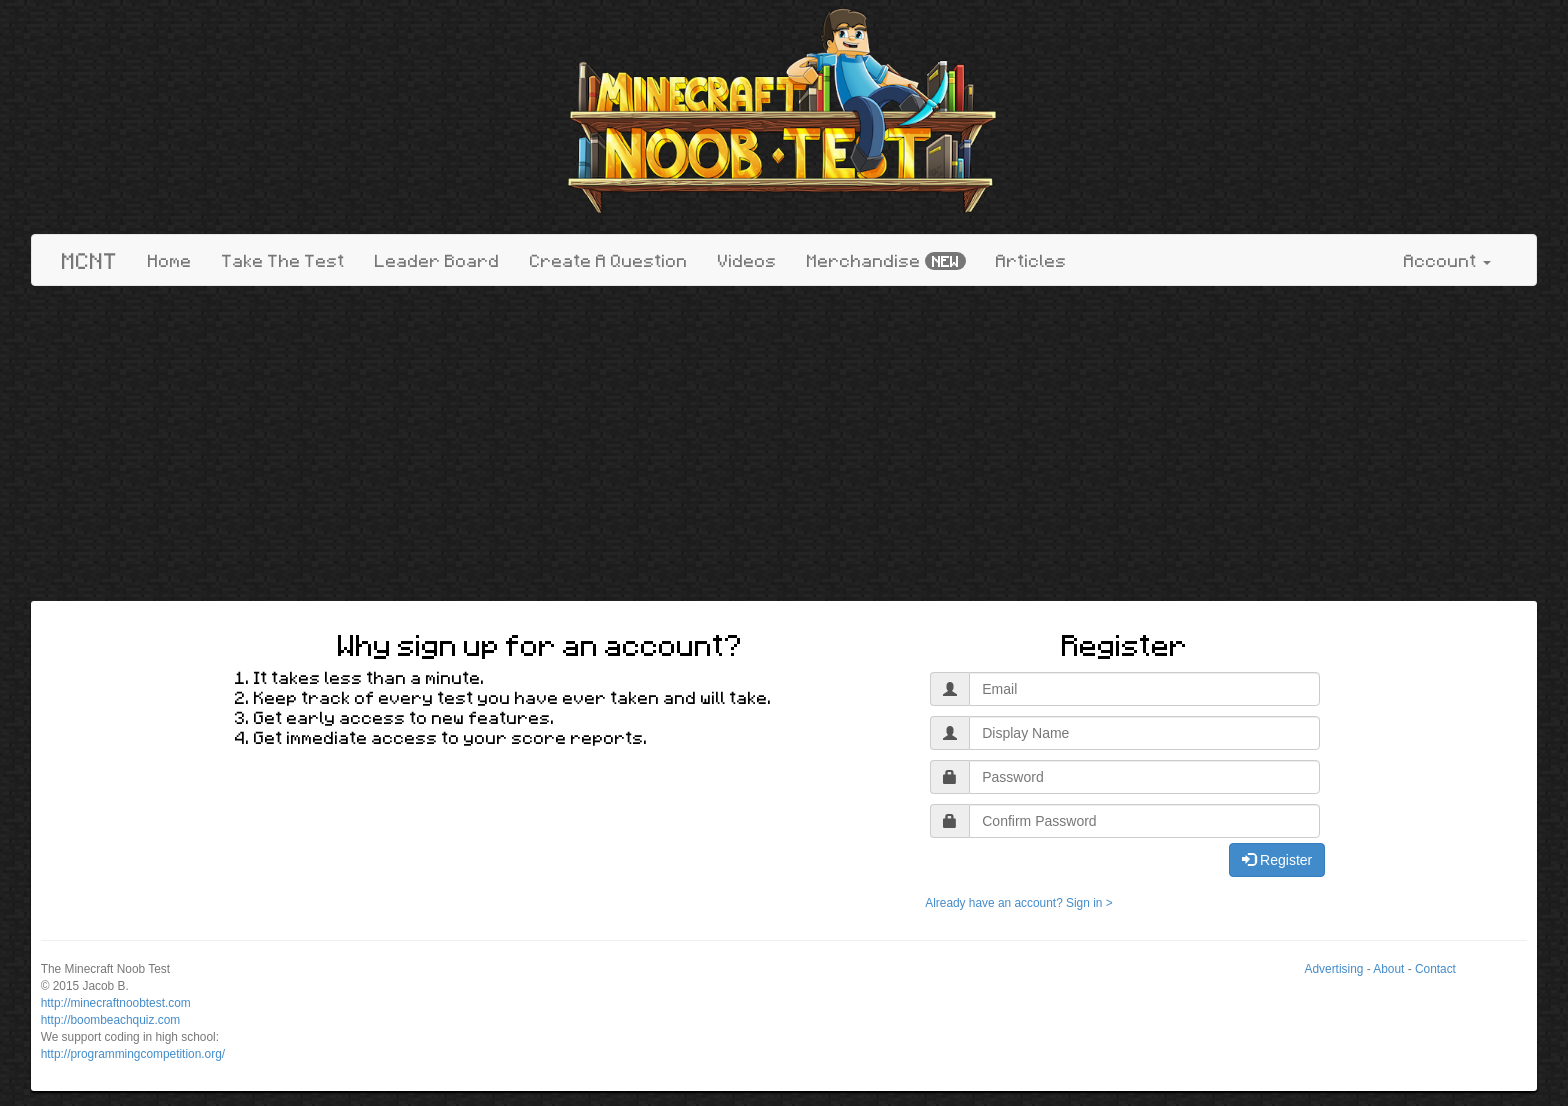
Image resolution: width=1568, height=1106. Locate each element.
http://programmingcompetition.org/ (133, 1054)
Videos (747, 260)
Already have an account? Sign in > (1018, 903)
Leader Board (437, 260)
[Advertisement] (784, 446)
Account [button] (1447, 260)
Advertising (1334, 969)
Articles (1031, 260)
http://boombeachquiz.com (110, 1020)
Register (1277, 860)
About (1388, 969)
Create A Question (609, 260)
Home (170, 260)
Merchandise (886, 260)
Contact (1435, 969)
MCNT (90, 260)
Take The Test (283, 260)
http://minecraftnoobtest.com (116, 1003)
